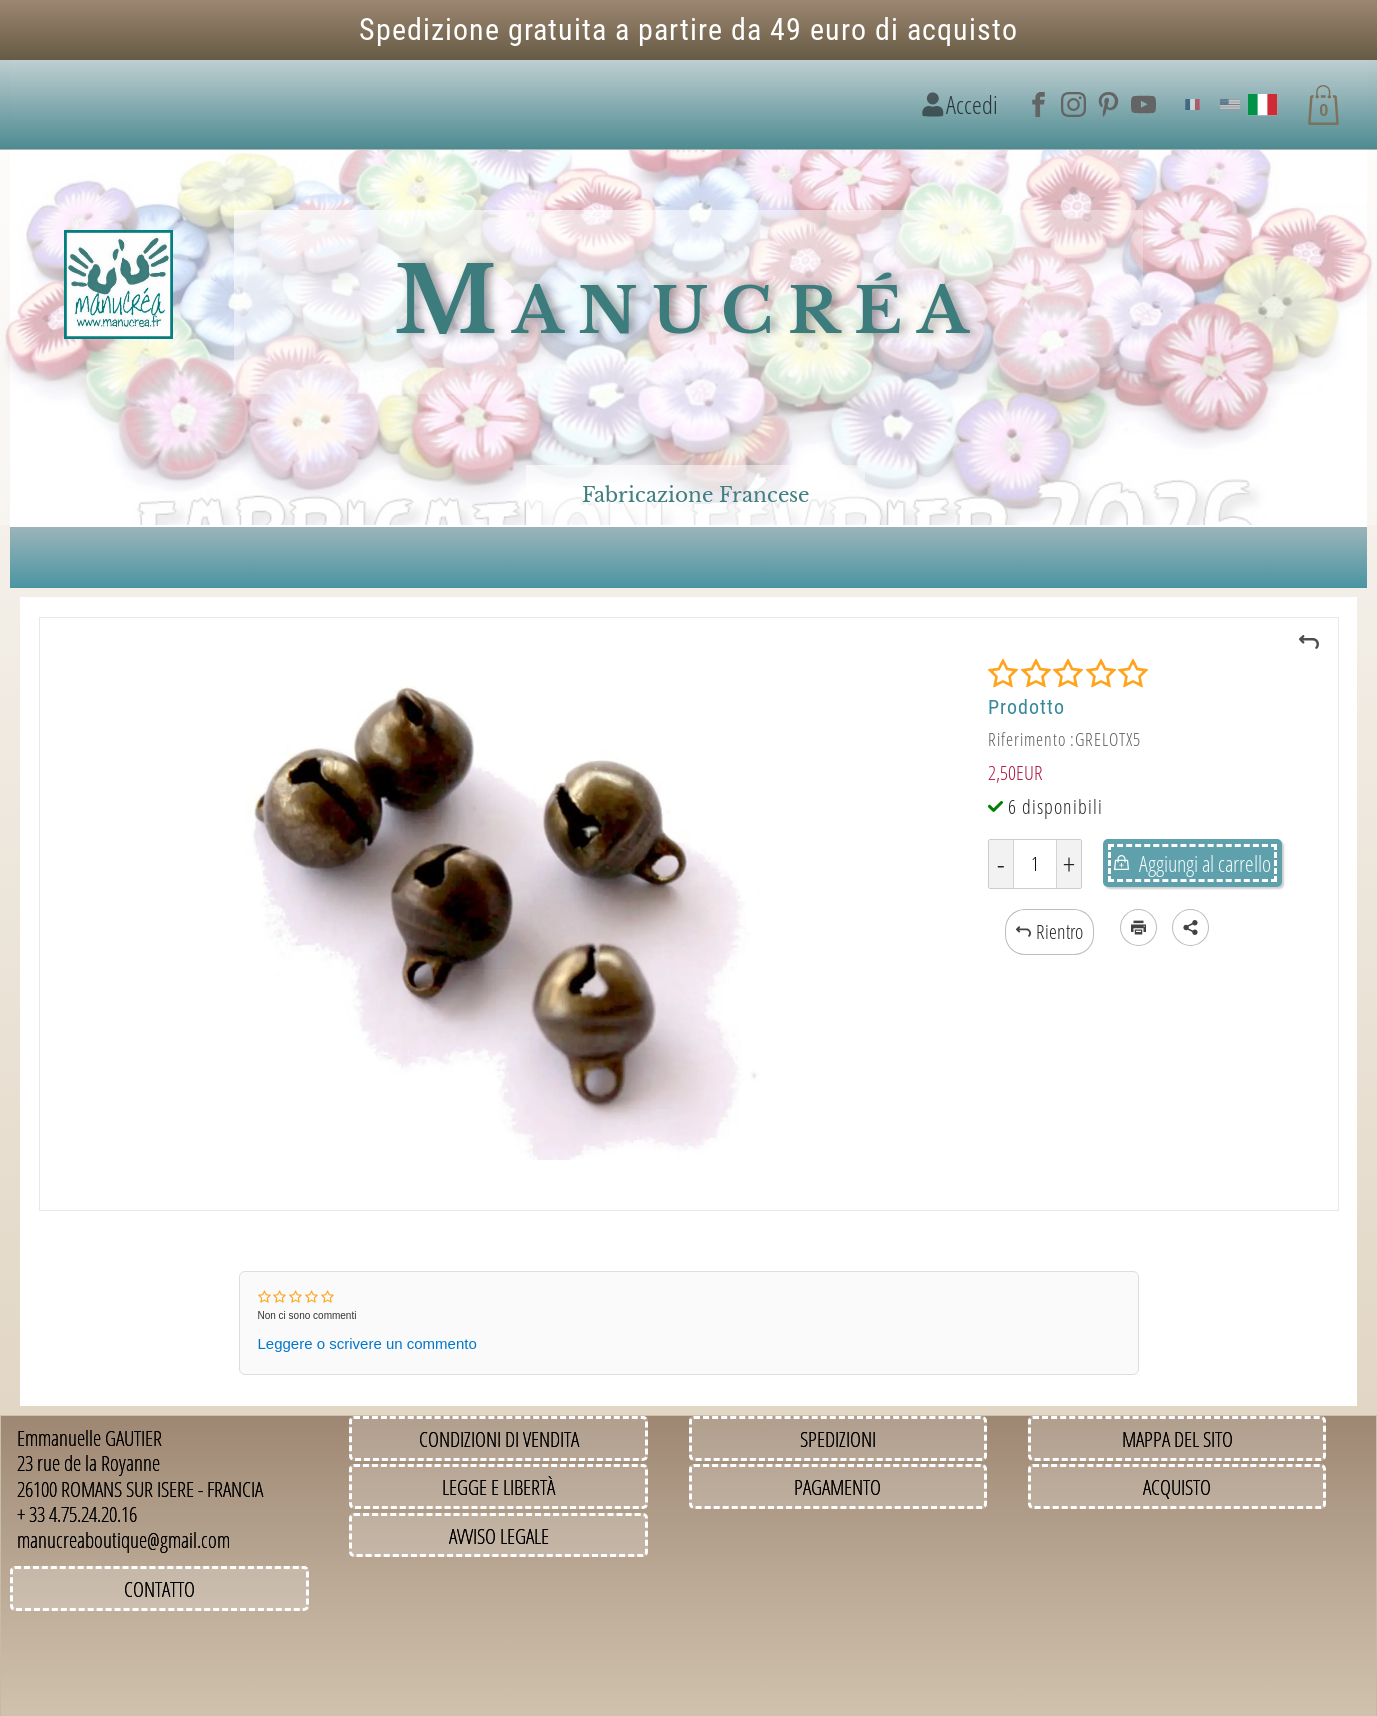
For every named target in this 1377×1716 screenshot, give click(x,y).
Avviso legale (499, 1535)
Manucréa (688, 301)
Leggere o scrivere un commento (367, 1343)
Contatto (159, 1588)
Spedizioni (838, 1438)
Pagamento (837, 1486)
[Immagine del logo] (118, 285)
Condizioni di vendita (499, 1438)
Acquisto (1177, 1486)
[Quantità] (1035, 864)
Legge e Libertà (498, 1486)
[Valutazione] (1068, 674)
